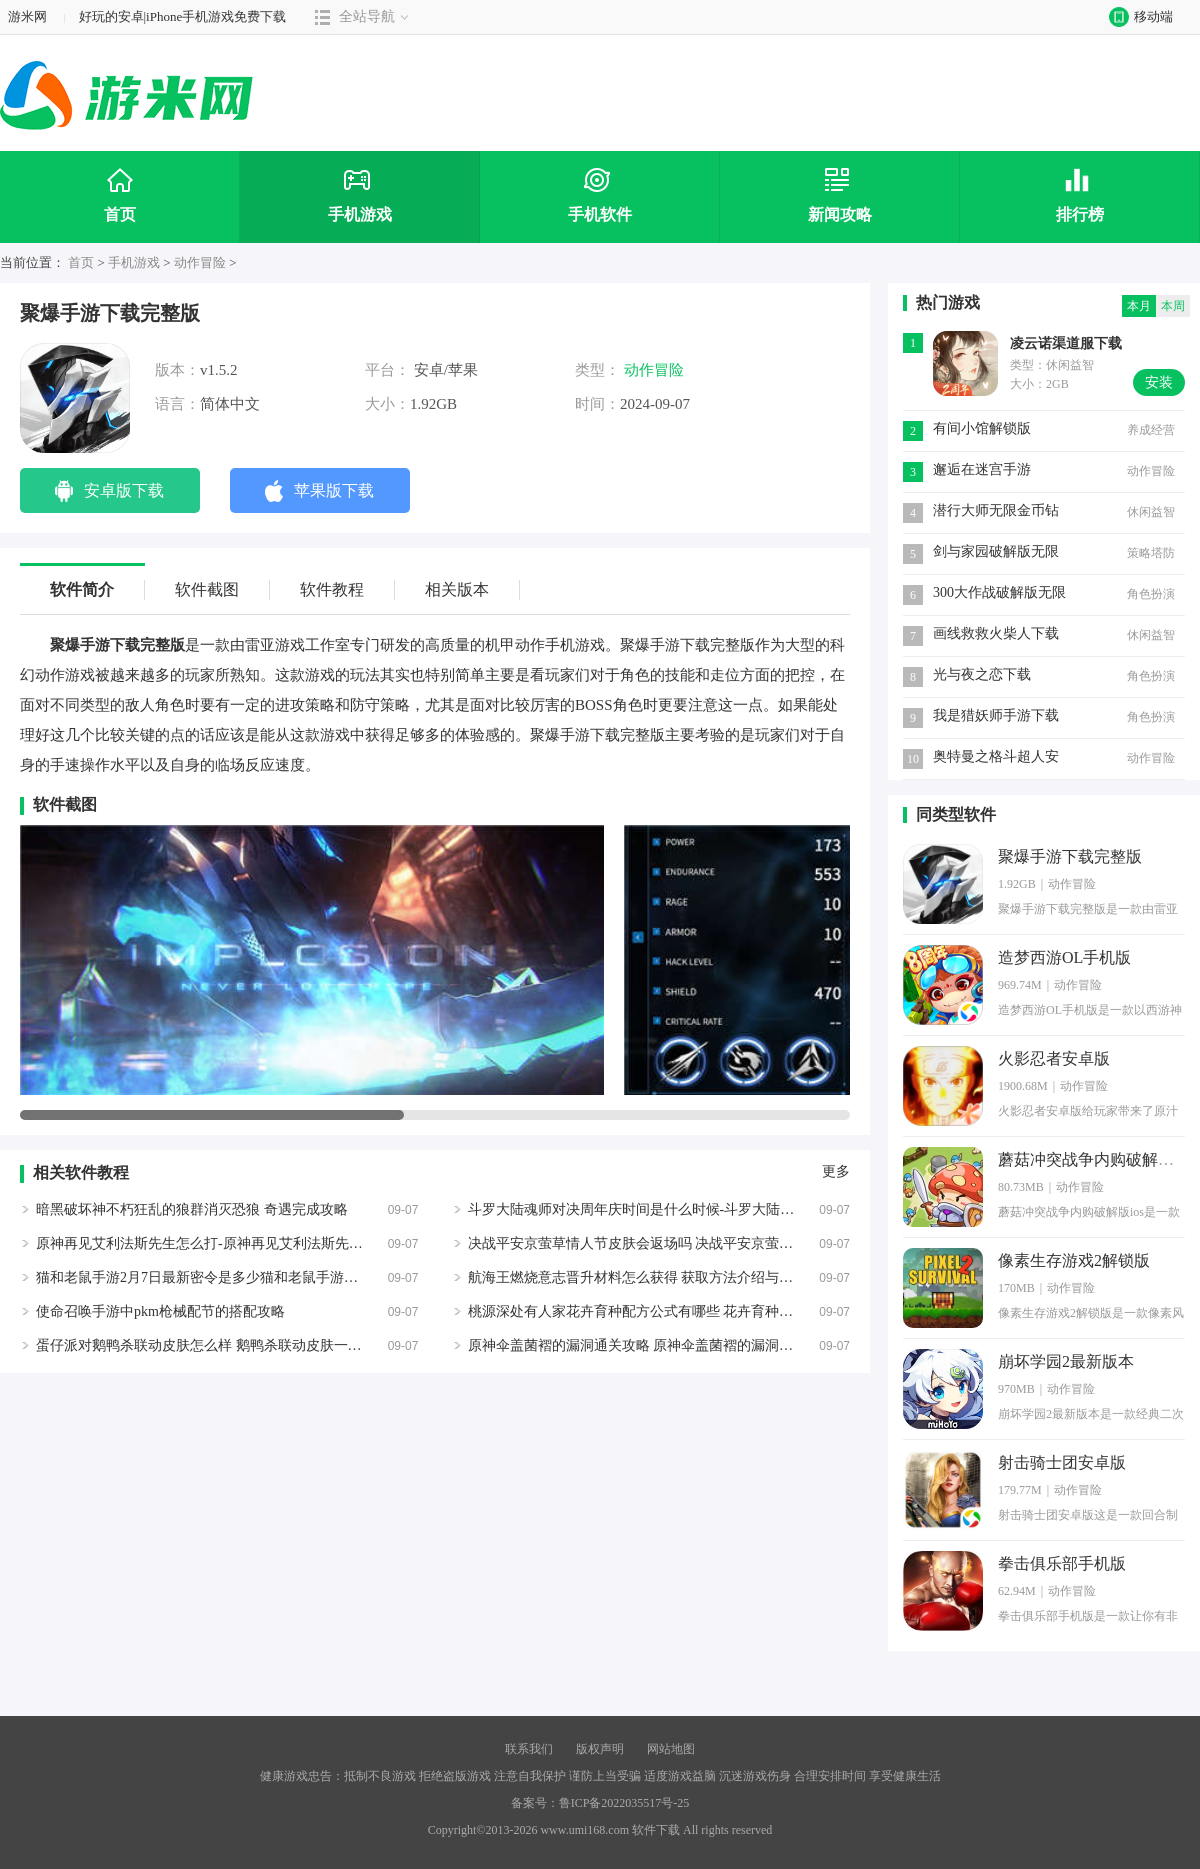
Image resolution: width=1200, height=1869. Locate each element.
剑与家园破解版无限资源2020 (996, 553)
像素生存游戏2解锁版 (1074, 1260)
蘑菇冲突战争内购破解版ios (1095, 1159)
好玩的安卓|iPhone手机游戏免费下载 (183, 16)
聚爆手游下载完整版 (1070, 856)
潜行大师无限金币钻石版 (996, 512)
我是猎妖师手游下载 (996, 715)
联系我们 (529, 1749)
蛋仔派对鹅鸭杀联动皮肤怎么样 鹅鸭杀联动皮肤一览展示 (213, 1345)
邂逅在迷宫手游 (982, 469)
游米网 (27, 16)
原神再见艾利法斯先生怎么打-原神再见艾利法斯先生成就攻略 (227, 1243)
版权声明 (600, 1749)
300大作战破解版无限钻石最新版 (999, 594)
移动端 (1136, 16)
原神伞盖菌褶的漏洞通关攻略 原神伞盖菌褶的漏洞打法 (638, 1345)
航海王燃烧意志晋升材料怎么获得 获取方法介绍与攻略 (638, 1277)
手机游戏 (134, 262)
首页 (81, 262)
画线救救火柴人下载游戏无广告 (996, 635)
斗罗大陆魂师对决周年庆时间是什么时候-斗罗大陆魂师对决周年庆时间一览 (701, 1209)
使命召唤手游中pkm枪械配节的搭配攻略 (160, 1311)
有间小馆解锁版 (982, 428)
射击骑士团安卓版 (1062, 1462)
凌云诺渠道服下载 (1066, 343)
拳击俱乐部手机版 (1062, 1563)
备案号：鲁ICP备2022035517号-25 (600, 1803)
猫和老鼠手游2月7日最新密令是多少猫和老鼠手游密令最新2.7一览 (241, 1277)
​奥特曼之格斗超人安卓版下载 (996, 758)
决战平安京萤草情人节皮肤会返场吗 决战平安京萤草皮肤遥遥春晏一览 (687, 1243)
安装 (1159, 382)
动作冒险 (200, 262)
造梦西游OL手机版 (1064, 957)
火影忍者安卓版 (1054, 1058)
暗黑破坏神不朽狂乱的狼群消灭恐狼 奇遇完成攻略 (192, 1209)
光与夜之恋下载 (982, 674)
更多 (836, 1172)
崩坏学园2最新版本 (1066, 1361)
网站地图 (671, 1749)
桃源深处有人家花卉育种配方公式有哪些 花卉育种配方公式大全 (666, 1311)
